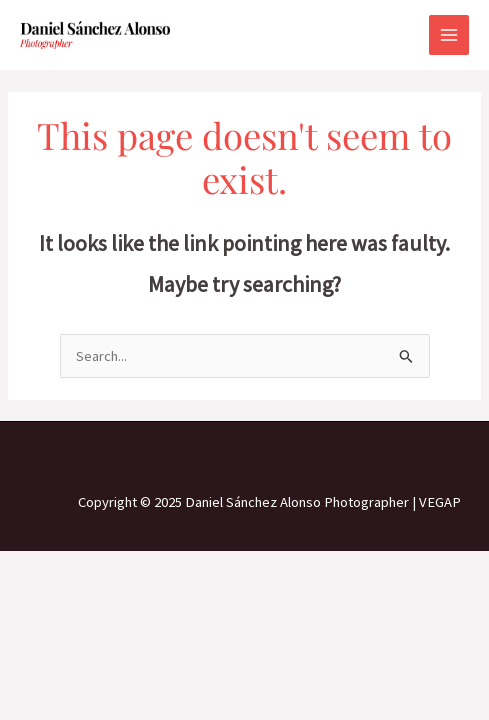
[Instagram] (245, 458)
